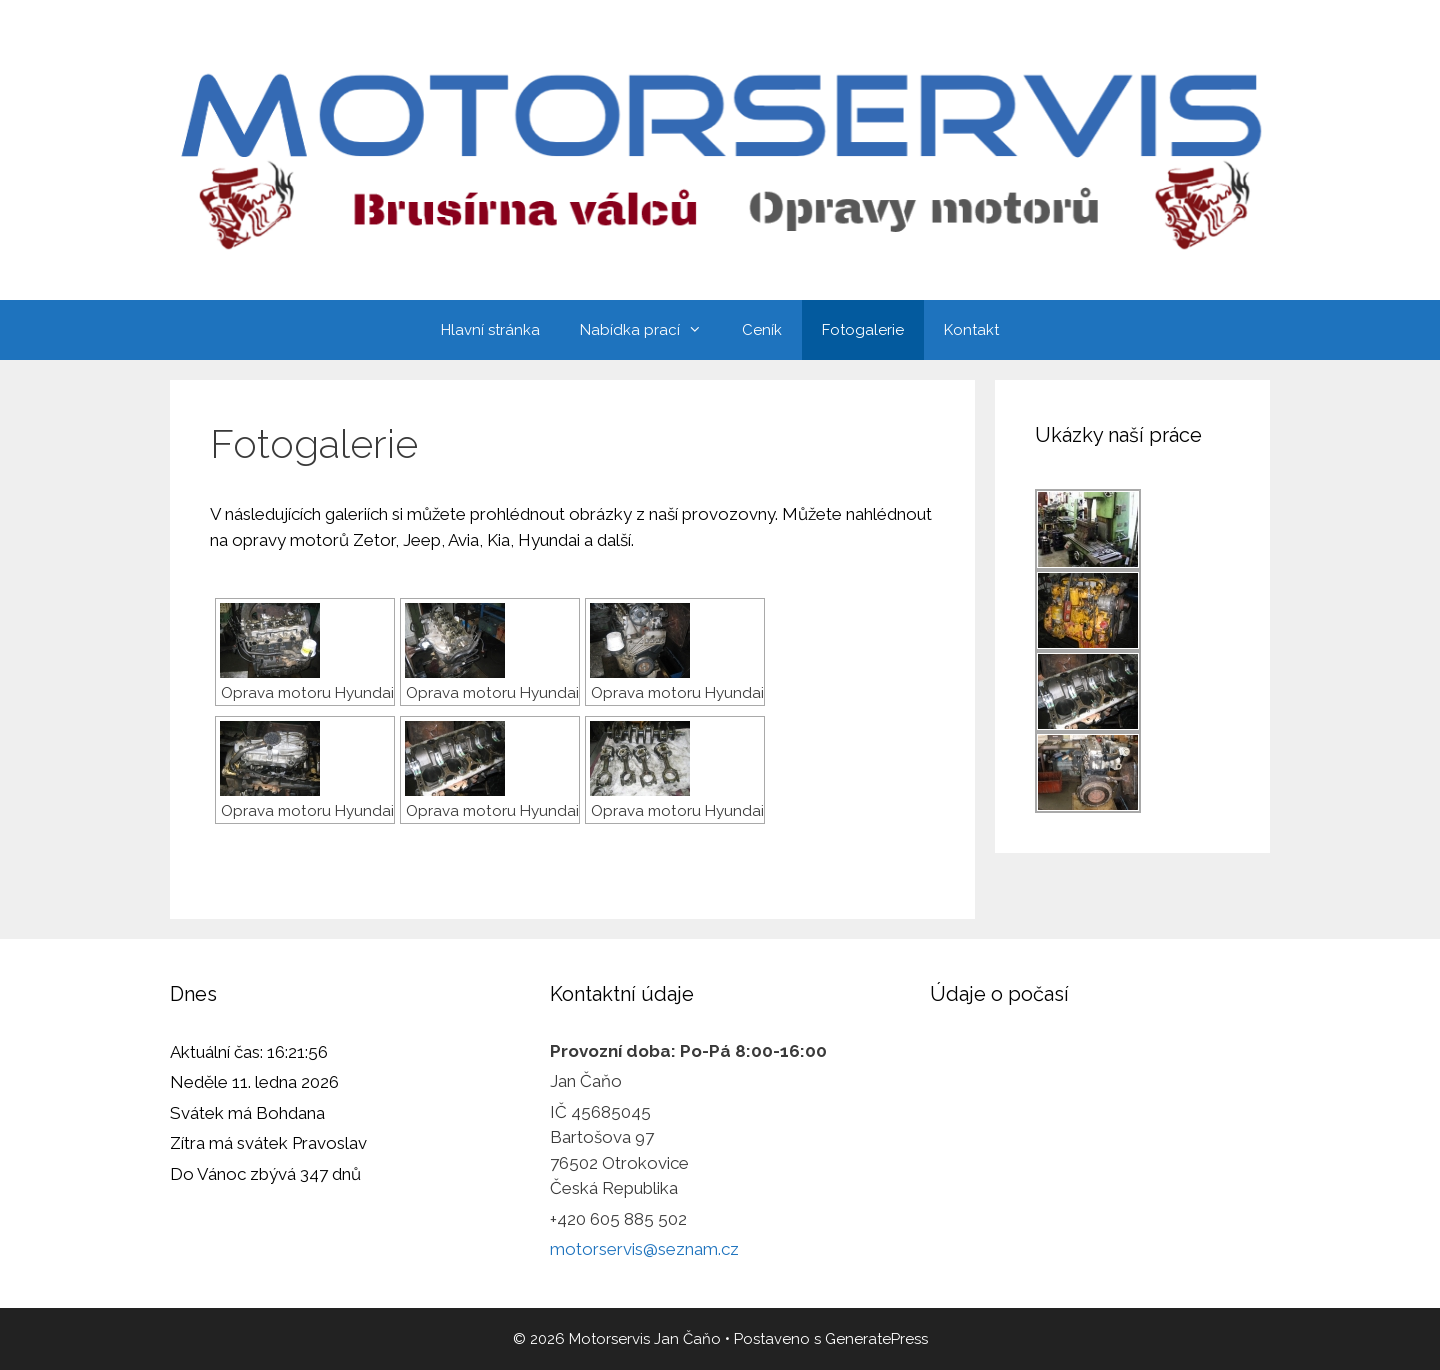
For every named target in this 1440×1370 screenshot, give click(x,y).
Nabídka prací (651, 330)
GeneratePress (876, 1339)
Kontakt (971, 330)
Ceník (762, 330)
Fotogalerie (863, 330)
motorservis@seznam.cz (644, 1249)
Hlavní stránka (490, 330)
